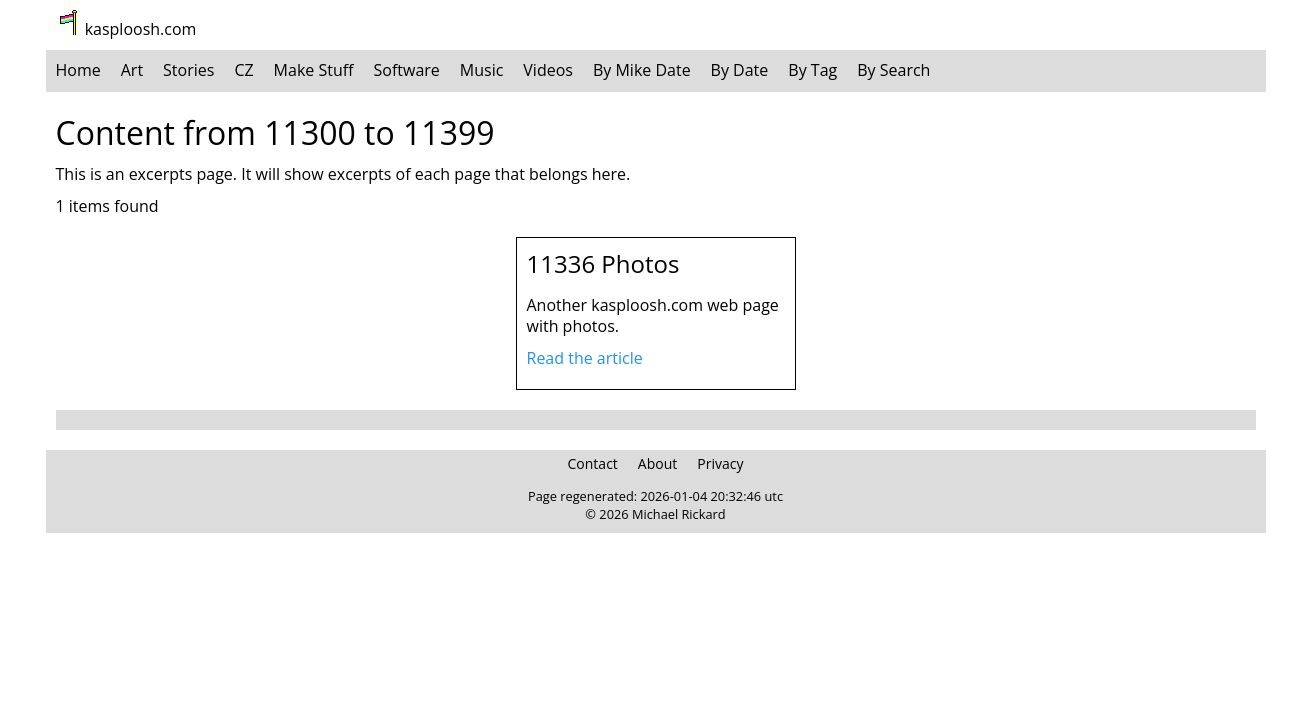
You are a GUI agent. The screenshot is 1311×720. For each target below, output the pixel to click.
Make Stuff (314, 70)
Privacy (720, 463)
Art (132, 70)
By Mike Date (642, 70)
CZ (243, 70)
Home (78, 70)
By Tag (812, 70)
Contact (593, 463)
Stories (188, 70)
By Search (893, 70)
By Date (740, 70)
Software (407, 70)
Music (482, 70)
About (657, 463)
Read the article (585, 358)
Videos (548, 70)
